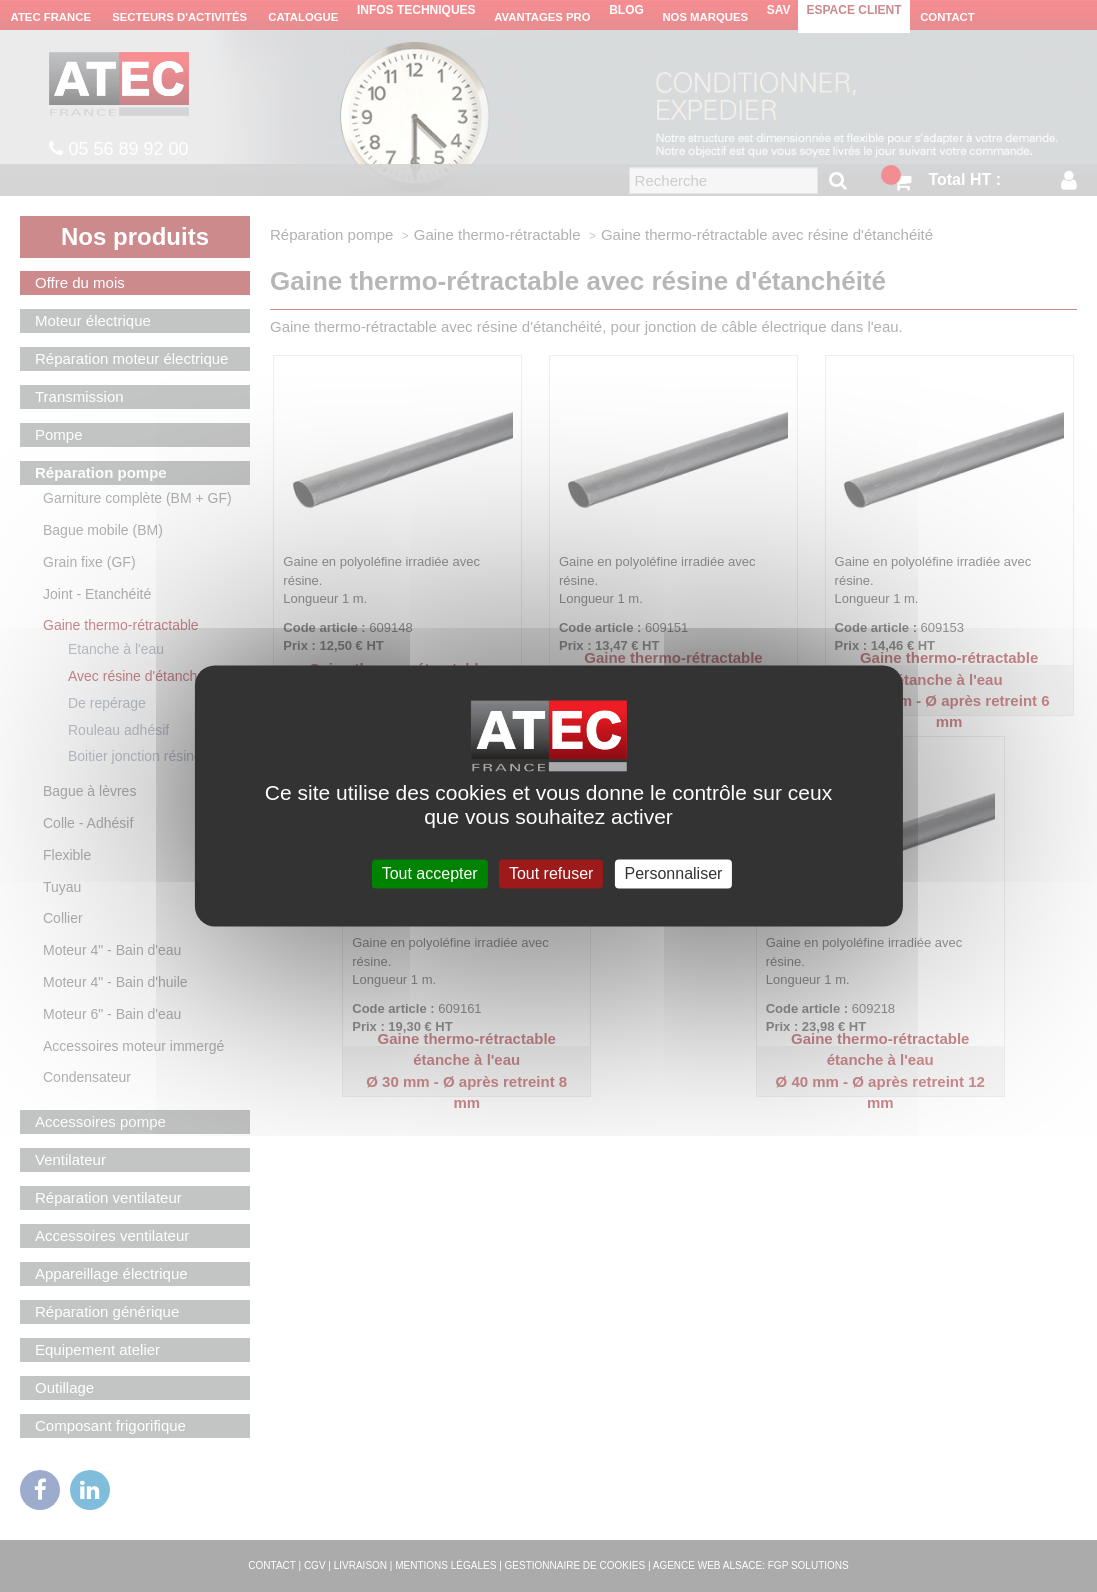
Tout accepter (430, 873)
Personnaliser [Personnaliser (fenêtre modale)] (674, 873)
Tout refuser (551, 873)
